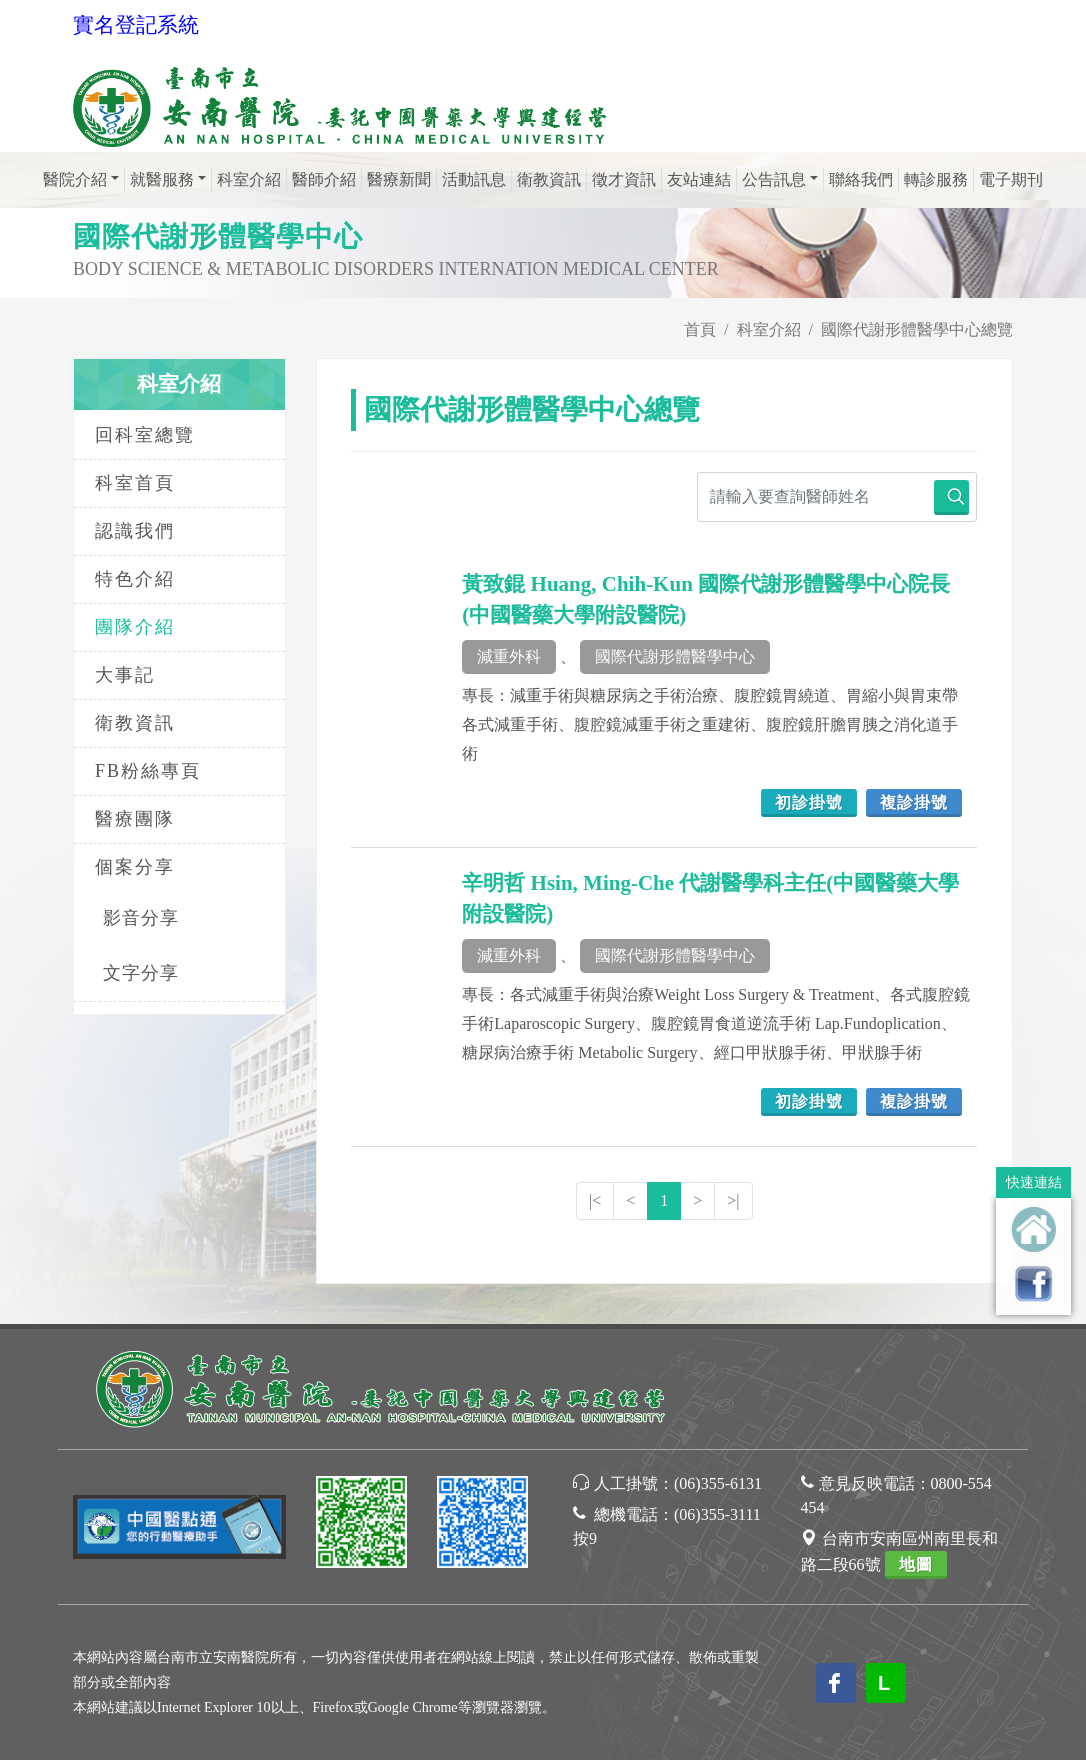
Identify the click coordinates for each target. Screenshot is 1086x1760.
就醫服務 (162, 179)
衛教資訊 (549, 179)
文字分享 (141, 973)
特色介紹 (135, 579)
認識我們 (135, 531)
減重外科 (509, 656)
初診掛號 (809, 802)
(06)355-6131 (718, 1483)
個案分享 (135, 867)
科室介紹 (249, 179)
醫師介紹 (324, 179)
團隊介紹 (135, 627)
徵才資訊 (624, 179)
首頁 (700, 329)
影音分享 (141, 918)
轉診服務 (936, 179)
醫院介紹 (75, 179)
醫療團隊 (135, 819)
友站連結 (699, 179)
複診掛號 (914, 802)
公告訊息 (774, 179)
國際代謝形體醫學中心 (675, 656)
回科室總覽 (145, 435)
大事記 (125, 675)
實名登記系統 (136, 25)
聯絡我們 (861, 179)
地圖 (916, 1564)
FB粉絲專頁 (148, 771)
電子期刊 (1011, 179)
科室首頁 (135, 483)
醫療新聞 (399, 179)
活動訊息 (474, 179)
